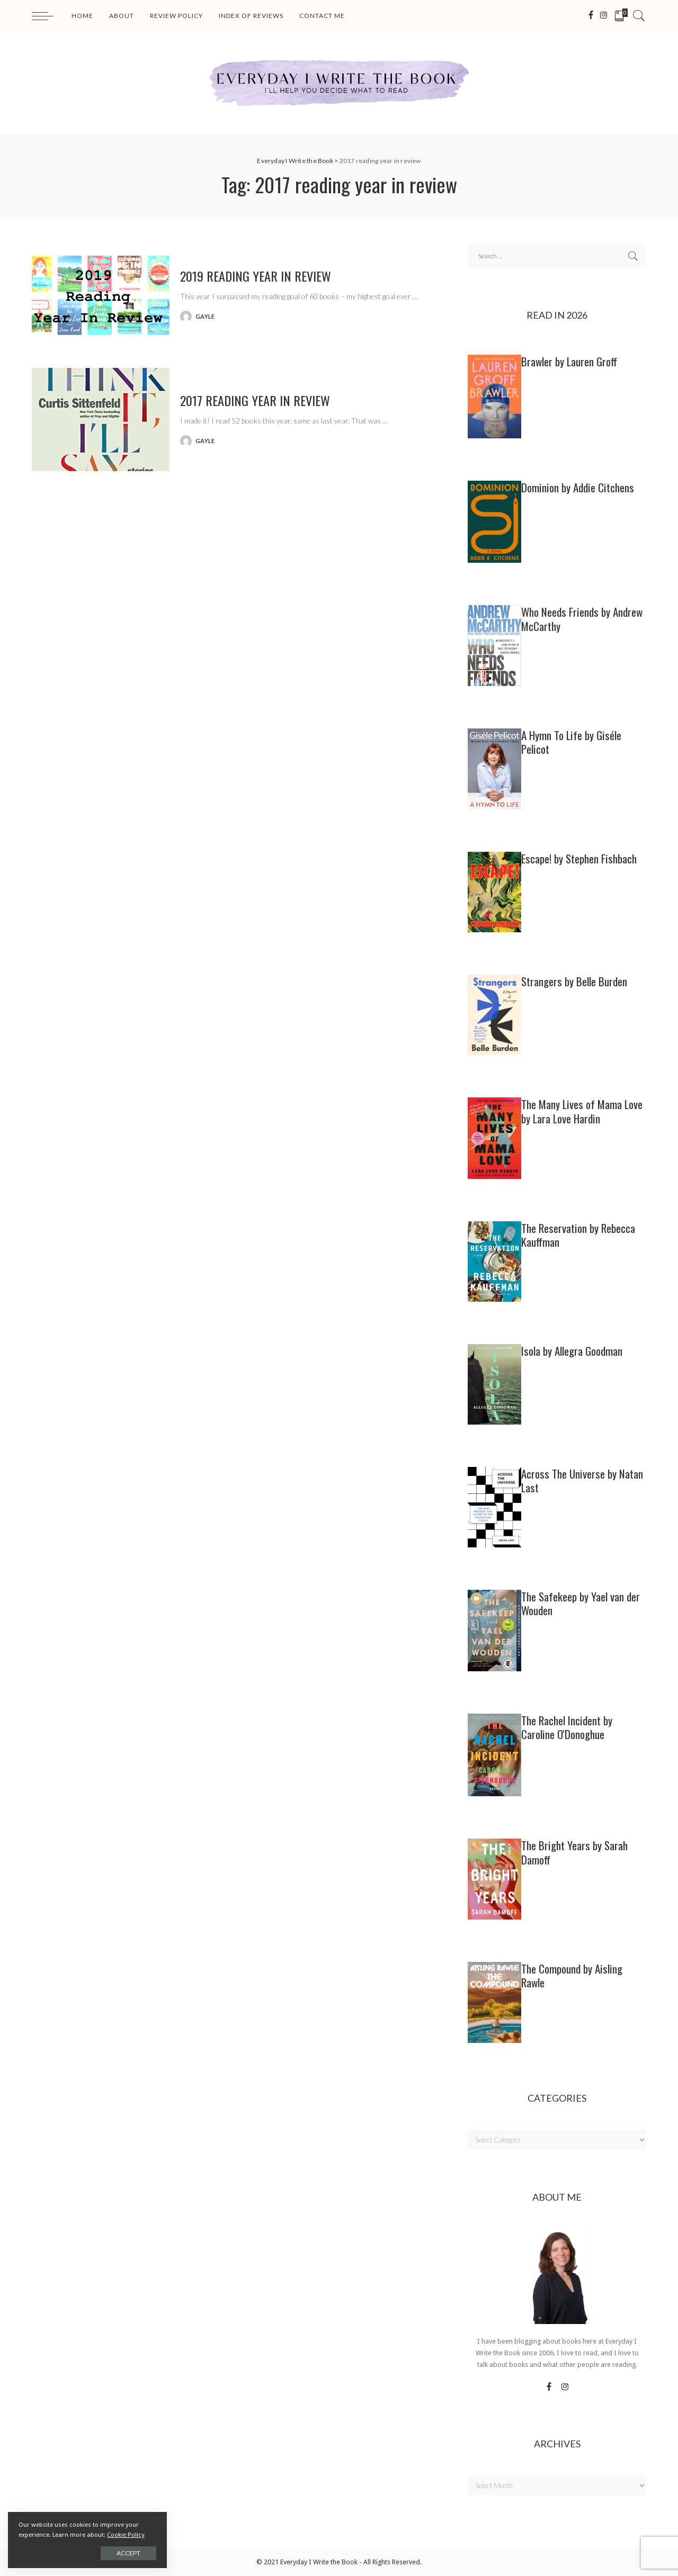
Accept (128, 2553)
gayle (205, 316)
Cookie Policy (126, 2534)
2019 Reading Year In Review (255, 275)
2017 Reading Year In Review (255, 400)
